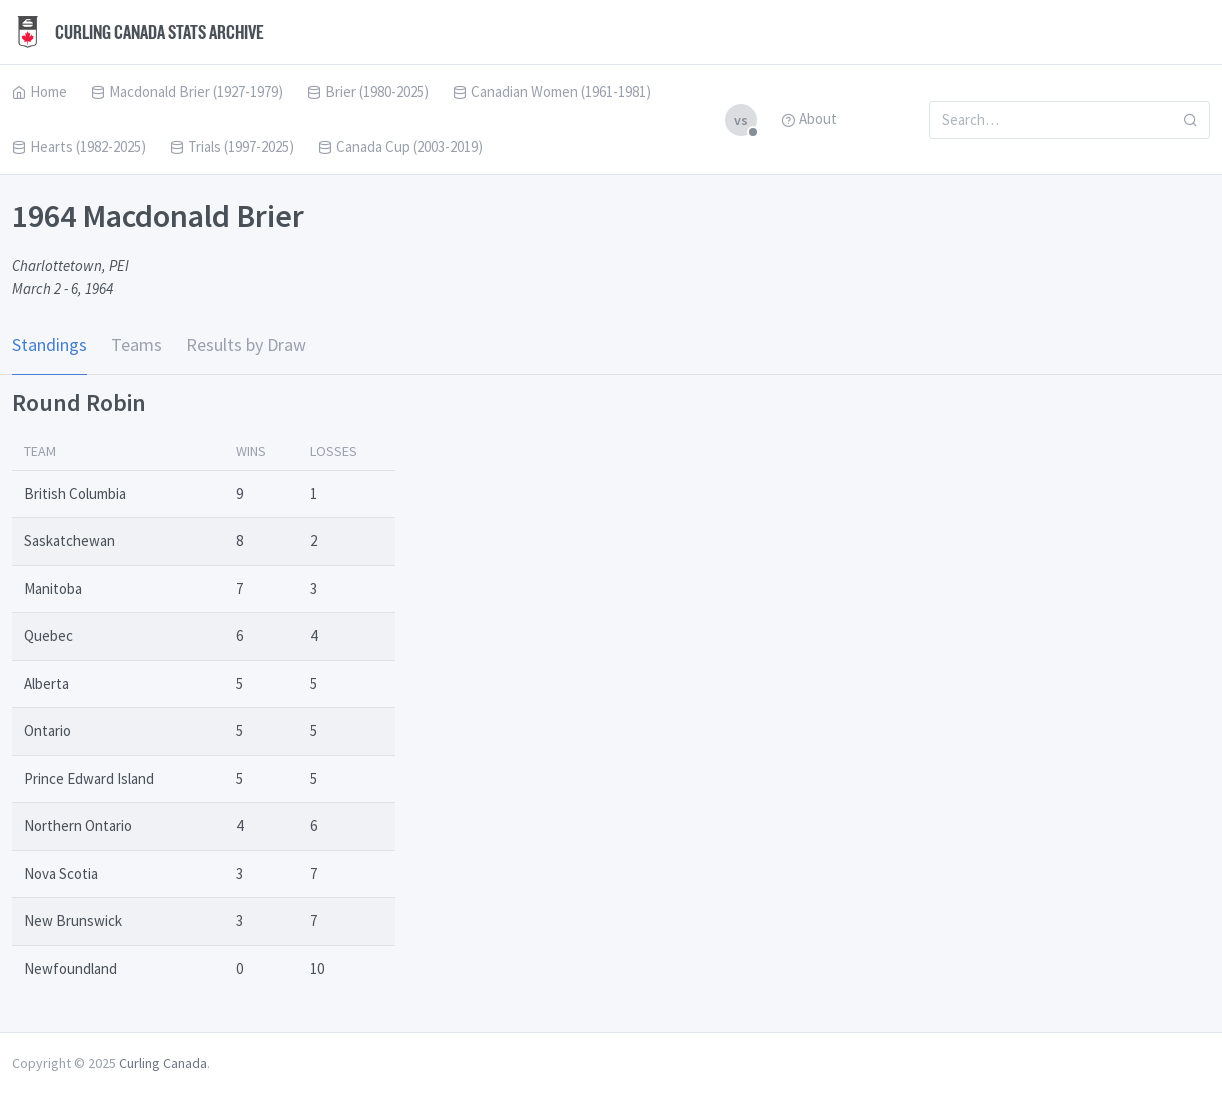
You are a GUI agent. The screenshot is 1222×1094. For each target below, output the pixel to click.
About (809, 118)
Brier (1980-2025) (368, 91)
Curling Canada (163, 1063)
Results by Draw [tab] (246, 344)
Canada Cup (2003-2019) (400, 146)
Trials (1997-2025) (232, 146)
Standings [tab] (49, 344)
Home (39, 91)
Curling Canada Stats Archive (138, 32)
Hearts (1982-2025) (79, 146)
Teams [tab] (136, 344)
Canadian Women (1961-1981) (552, 91)
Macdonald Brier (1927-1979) (187, 91)
